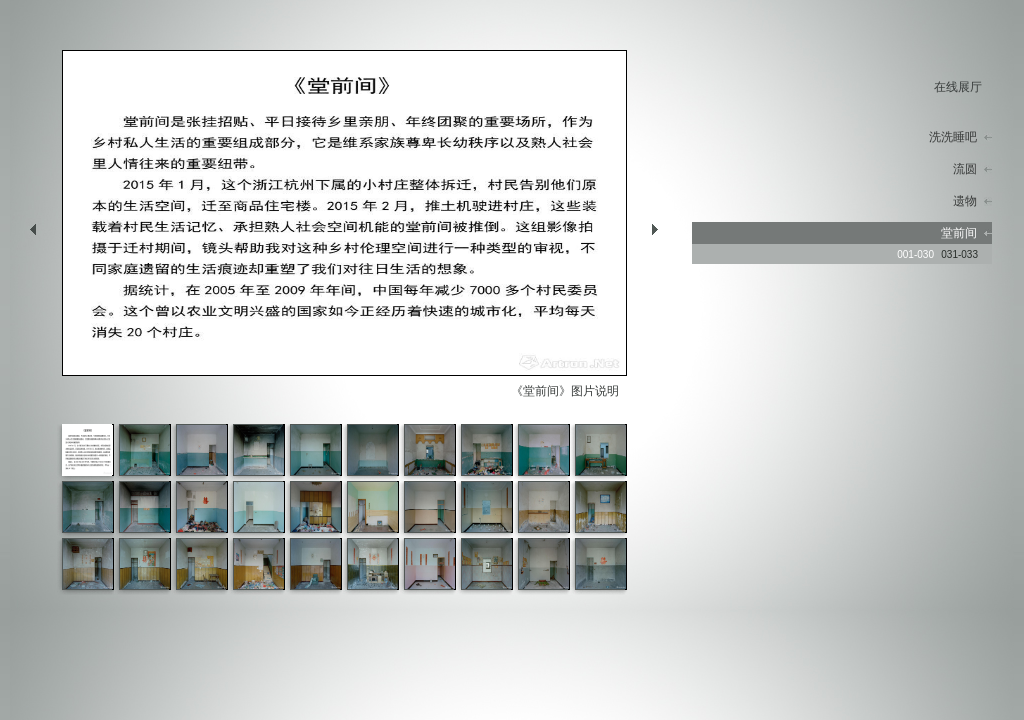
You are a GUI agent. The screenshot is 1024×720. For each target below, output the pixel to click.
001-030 (915, 254)
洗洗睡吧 (953, 137)
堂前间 (959, 233)
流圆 (965, 169)
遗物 (965, 201)
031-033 (959, 254)
